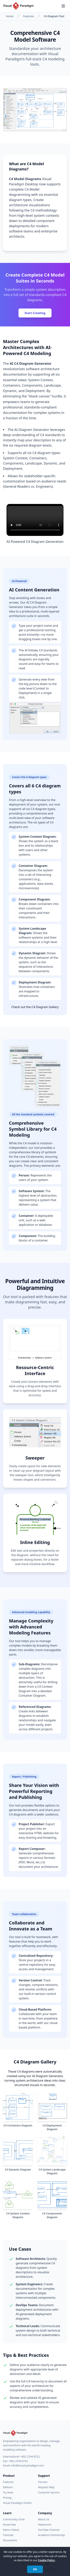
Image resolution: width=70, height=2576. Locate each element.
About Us (43, 2519)
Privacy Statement (46, 2570)
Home (9, 16)
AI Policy (28, 2570)
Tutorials (8, 2535)
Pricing (7, 2497)
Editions (8, 2487)
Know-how (9, 2524)
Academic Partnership (51, 2535)
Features (28, 16)
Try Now (8, 2492)
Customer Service (49, 2492)
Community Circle (14, 2519)
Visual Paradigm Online (17, 2503)
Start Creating (34, 313)
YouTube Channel (48, 2530)
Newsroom (45, 2524)
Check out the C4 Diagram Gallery (35, 1007)
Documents (10, 2540)
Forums (42, 2482)
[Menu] (63, 6)
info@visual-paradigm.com (27, 2465)
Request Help (46, 2487)
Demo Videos (11, 2530)
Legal (16, 2570)
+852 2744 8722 (30, 2456)
